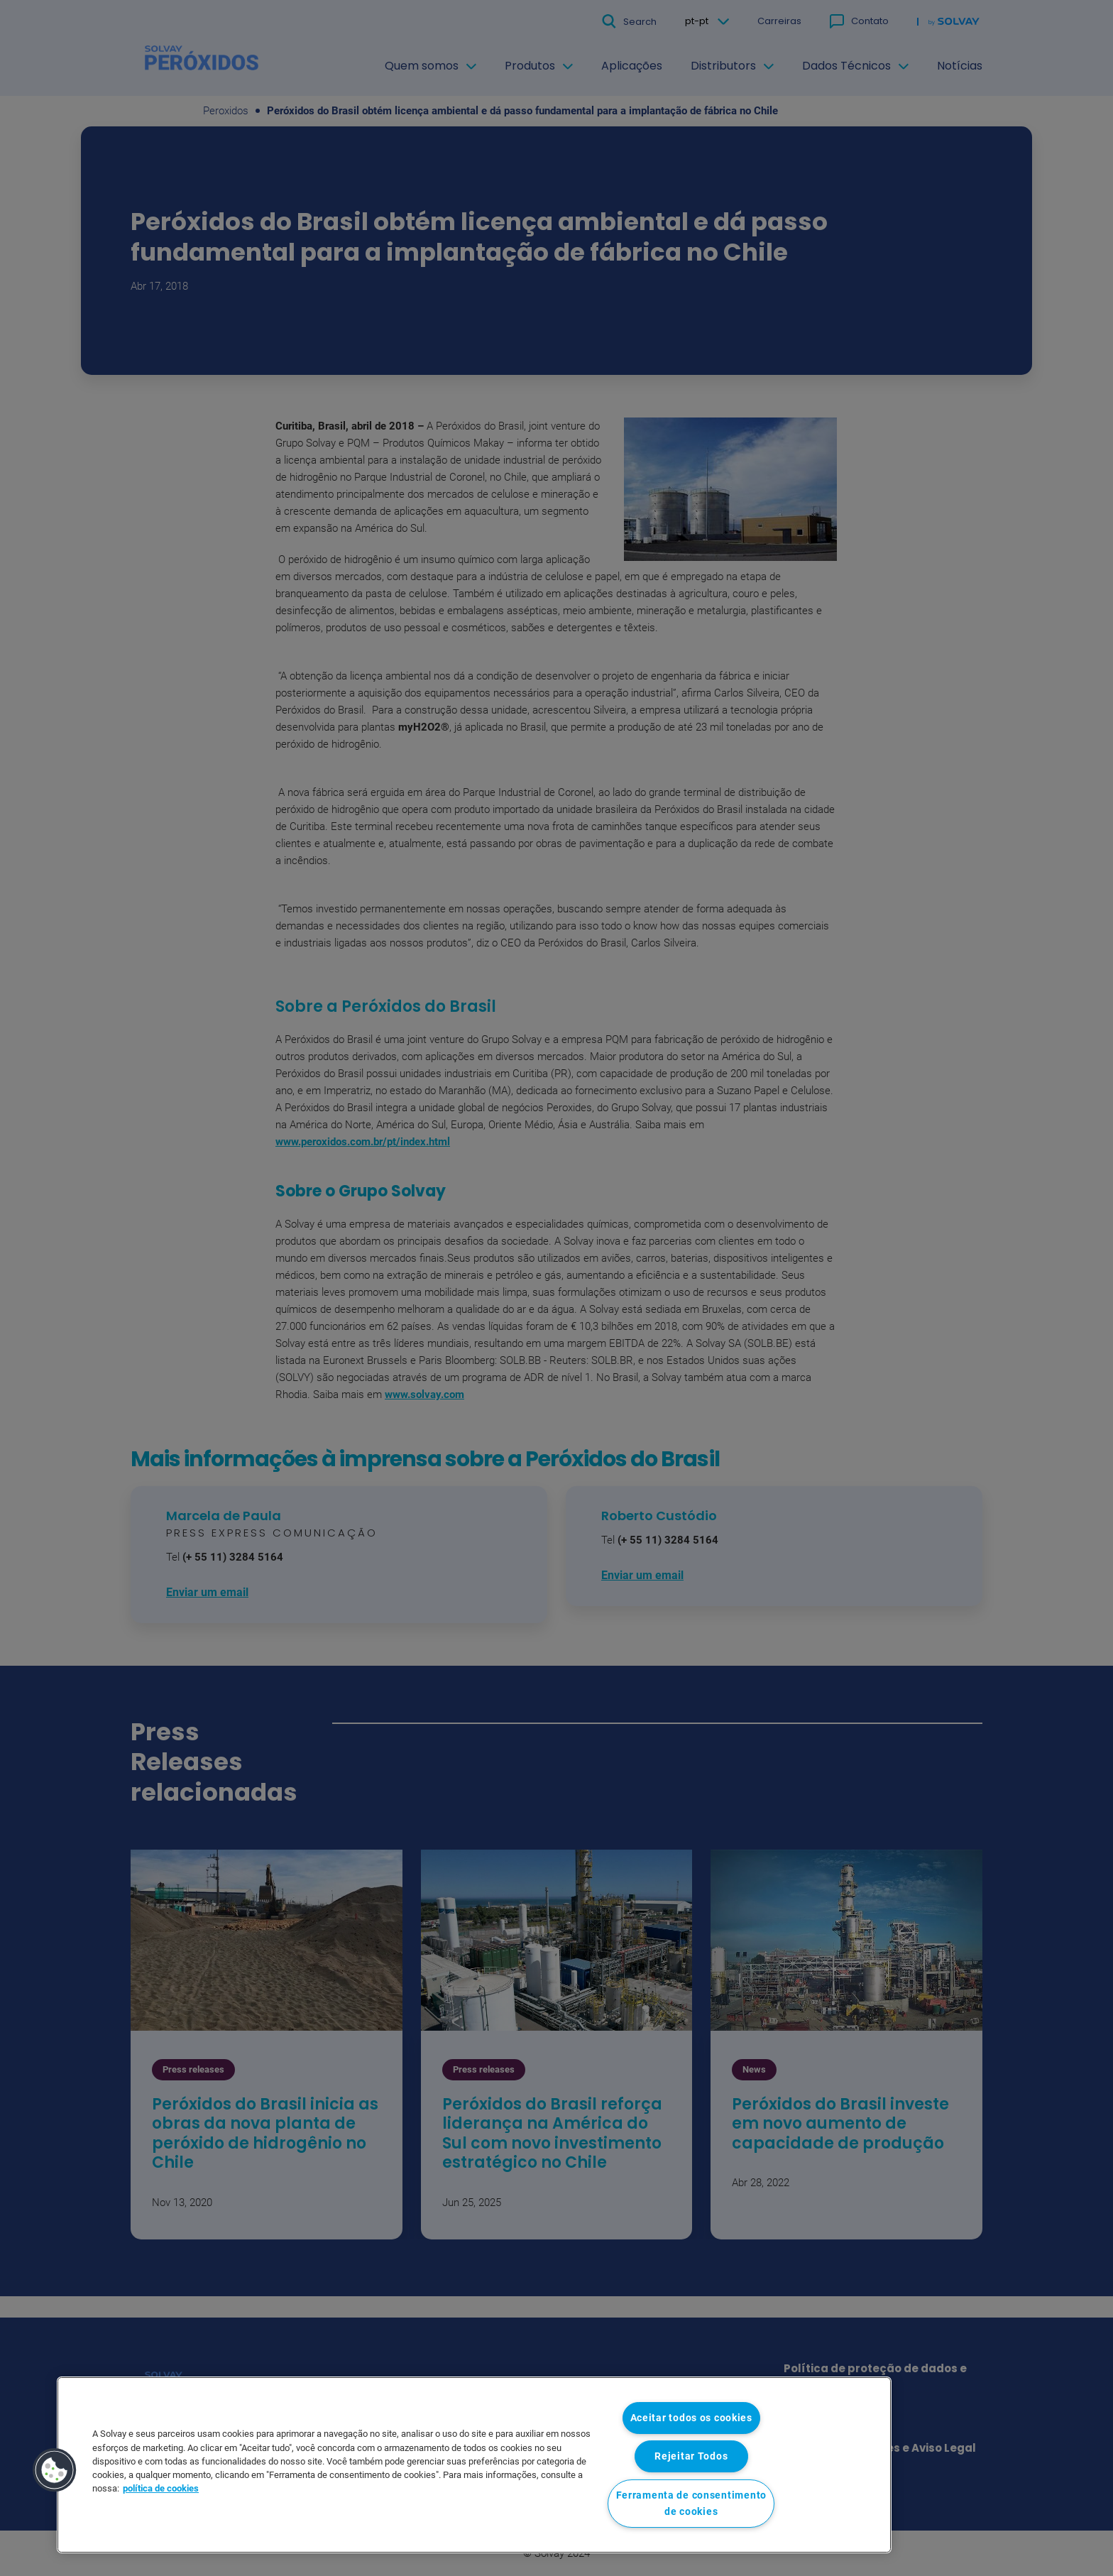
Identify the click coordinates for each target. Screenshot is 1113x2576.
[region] (474, 2464)
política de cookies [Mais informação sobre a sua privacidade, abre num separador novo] (161, 2488)
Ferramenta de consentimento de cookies (691, 2503)
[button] (54, 2470)
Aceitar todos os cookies (691, 2418)
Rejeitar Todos (691, 2456)
